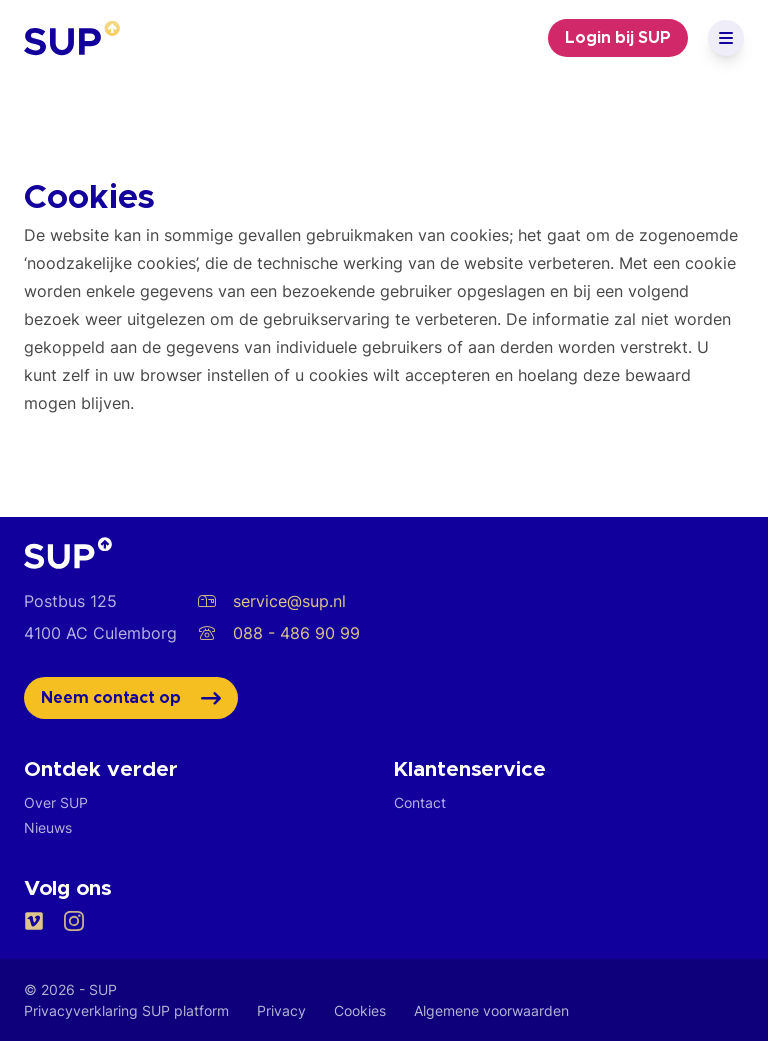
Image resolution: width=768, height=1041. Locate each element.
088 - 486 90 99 (278, 633)
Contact (420, 802)
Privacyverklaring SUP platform (126, 1010)
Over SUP (56, 802)
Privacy (281, 1010)
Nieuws (48, 827)
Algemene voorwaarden (491, 1010)
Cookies (360, 1010)
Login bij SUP (618, 38)
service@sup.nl (271, 601)
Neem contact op (131, 698)
